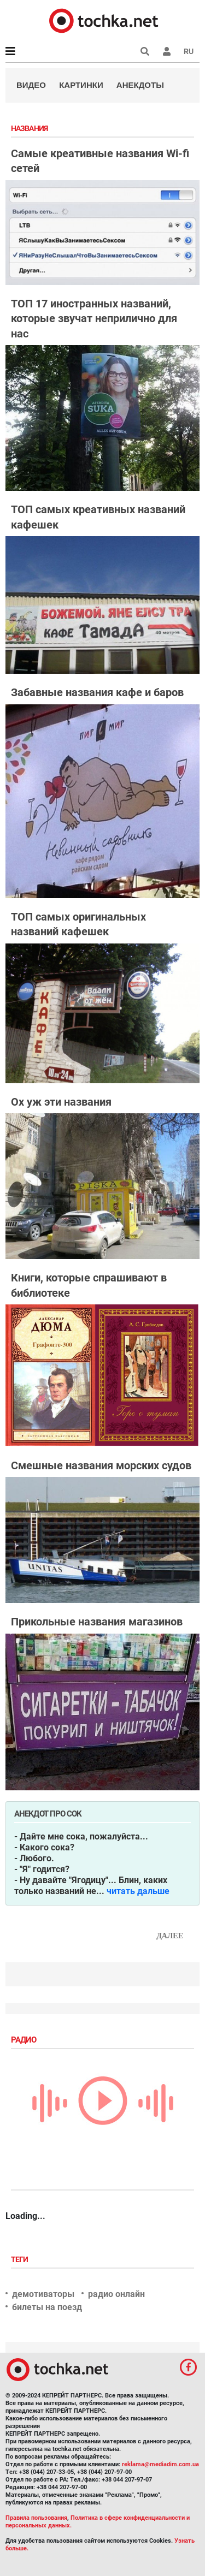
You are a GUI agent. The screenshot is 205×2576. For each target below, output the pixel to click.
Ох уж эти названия (61, 1101)
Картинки (81, 85)
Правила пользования (36, 2517)
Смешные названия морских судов (101, 1465)
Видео (31, 85)
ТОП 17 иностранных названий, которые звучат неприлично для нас (94, 318)
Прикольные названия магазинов (97, 1621)
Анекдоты (140, 85)
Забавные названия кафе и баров (97, 692)
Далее (169, 1936)
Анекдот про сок (48, 1814)
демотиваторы (43, 2294)
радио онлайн (116, 2294)
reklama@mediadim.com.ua (160, 2464)
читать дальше (138, 1891)
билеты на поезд (47, 2307)
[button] (167, 51)
